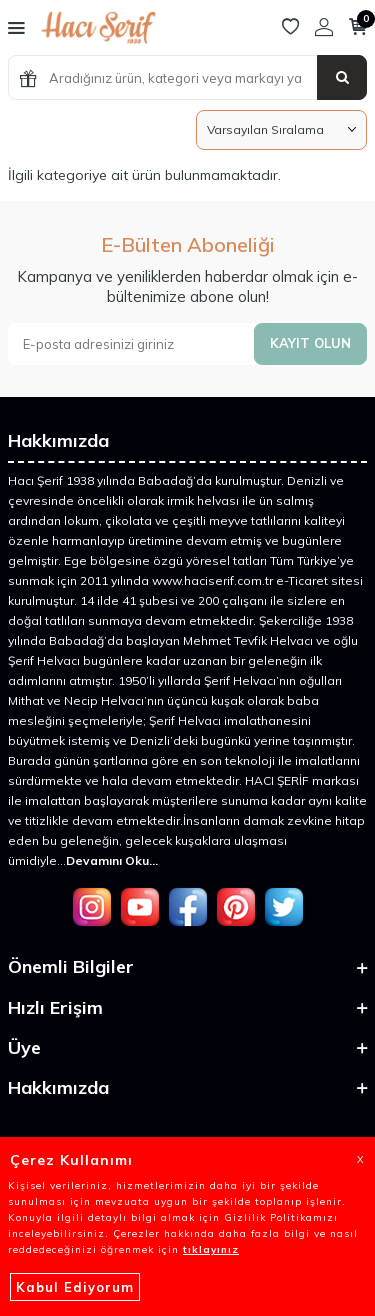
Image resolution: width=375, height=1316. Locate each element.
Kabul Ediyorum (75, 1287)
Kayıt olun (310, 343)
